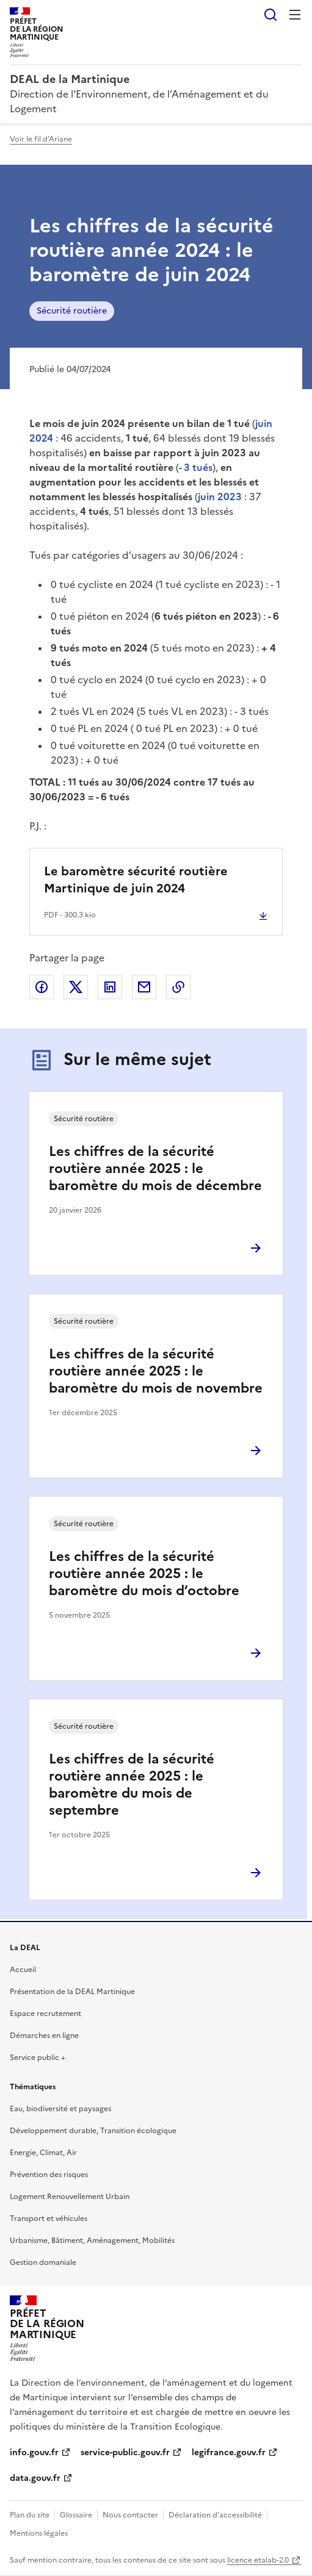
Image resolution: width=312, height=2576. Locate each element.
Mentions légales (39, 2533)
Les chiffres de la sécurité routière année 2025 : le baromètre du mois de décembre (155, 1168)
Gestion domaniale (43, 2262)
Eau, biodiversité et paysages (60, 2108)
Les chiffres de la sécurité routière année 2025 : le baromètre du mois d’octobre (144, 1573)
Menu (295, 14)
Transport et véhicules (48, 2218)
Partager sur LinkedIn (110, 987)
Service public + (37, 2057)
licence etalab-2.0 (258, 2560)
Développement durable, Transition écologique (93, 2130)
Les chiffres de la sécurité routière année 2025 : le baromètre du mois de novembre (156, 1371)
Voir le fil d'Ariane (41, 139)
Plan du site (29, 2515)
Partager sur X (75, 987)
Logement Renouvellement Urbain (69, 2196)
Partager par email (144, 987)
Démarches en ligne (44, 2035)
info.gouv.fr (34, 2452)
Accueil (23, 1969)
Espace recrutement (45, 2013)
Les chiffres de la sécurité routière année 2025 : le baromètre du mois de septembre (131, 1784)
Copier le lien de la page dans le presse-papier (178, 987)
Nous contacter (130, 2515)
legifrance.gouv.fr (229, 2452)
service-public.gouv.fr (125, 2452)
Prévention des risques (49, 2174)
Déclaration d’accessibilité (215, 2515)
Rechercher (270, 14)
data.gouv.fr (35, 2478)
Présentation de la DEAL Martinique (72, 1991)
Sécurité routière (72, 310)
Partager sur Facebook (41, 987)
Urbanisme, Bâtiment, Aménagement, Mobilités (92, 2240)
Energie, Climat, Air (43, 2152)
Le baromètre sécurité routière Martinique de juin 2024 (136, 879)
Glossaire (76, 2515)
